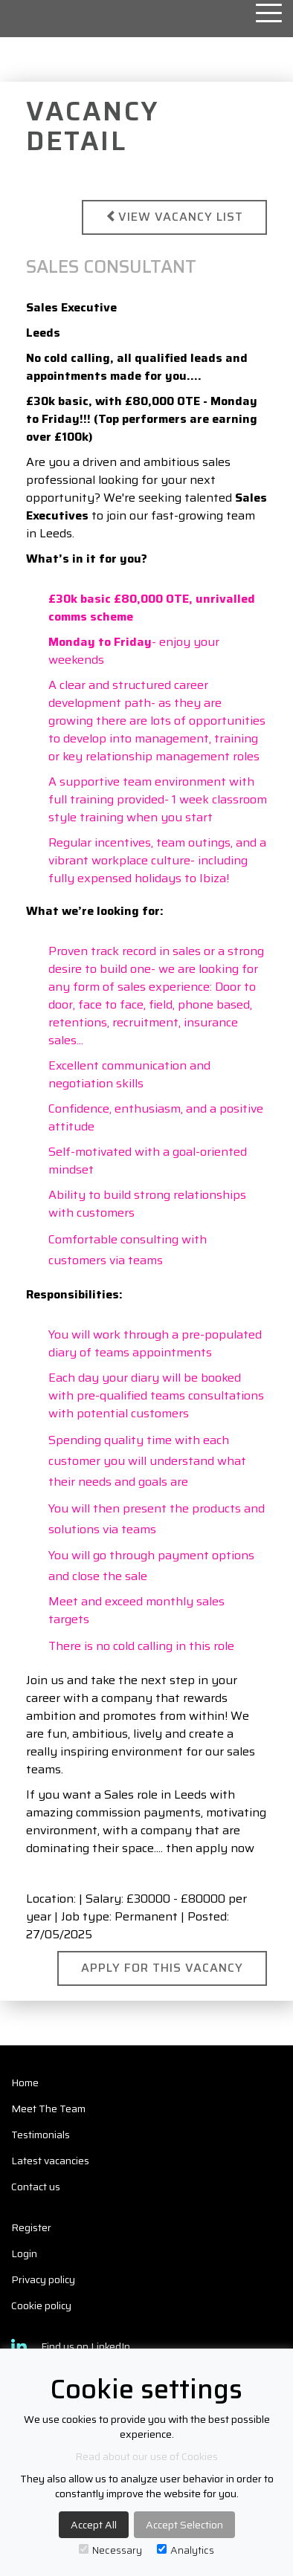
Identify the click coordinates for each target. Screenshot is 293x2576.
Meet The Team (48, 2108)
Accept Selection (184, 2525)
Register (31, 2227)
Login (24, 2253)
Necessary (110, 2549)
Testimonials (40, 2134)
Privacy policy (43, 2279)
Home (25, 2082)
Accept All (94, 2525)
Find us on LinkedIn (70, 2346)
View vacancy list (174, 216)
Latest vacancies (50, 2160)
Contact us (35, 2186)
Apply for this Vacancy (162, 1967)
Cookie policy (41, 2305)
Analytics (185, 2549)
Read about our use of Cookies (146, 2456)
